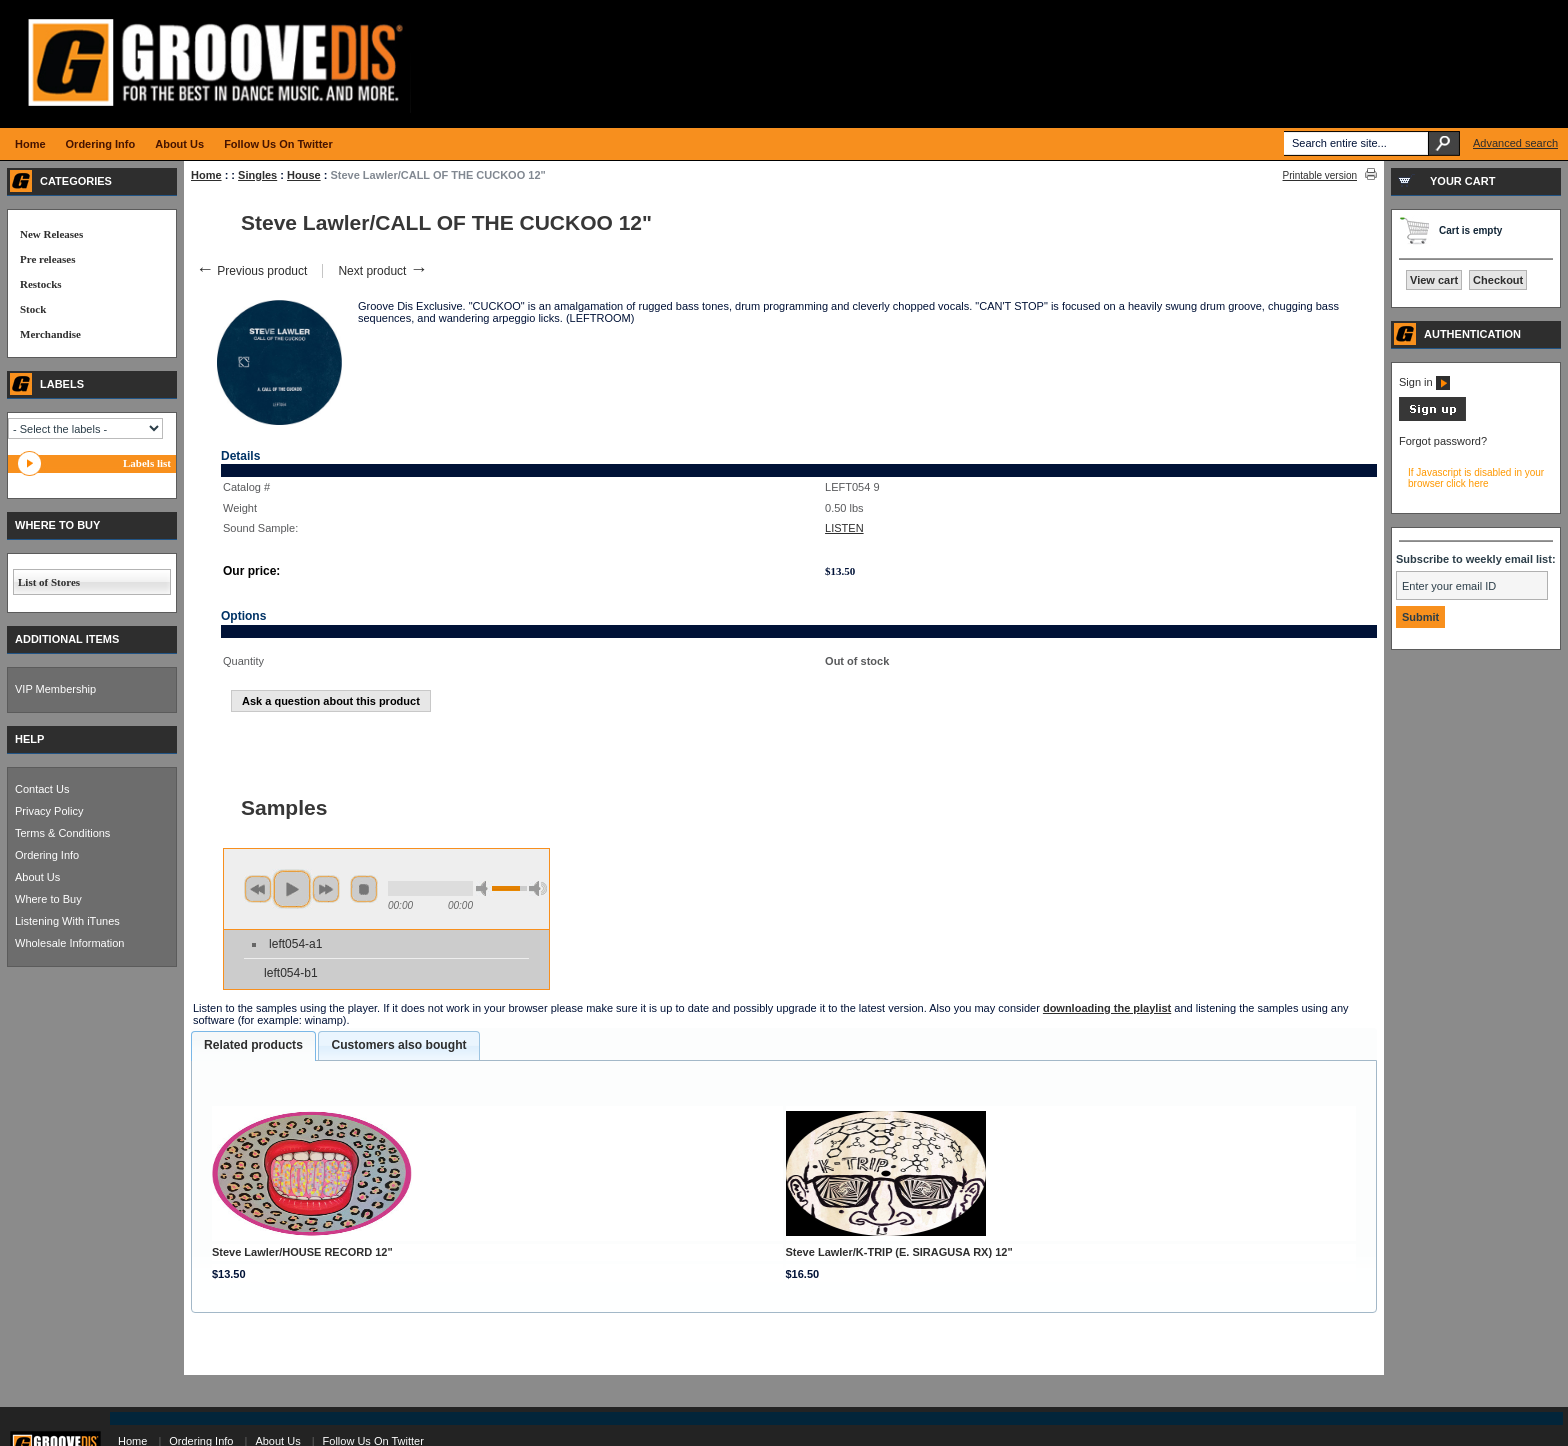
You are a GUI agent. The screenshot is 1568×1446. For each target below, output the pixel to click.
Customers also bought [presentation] (398, 1045)
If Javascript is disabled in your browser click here (1476, 478)
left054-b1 (291, 973)
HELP (29, 739)
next (326, 889)
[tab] (253, 1046)
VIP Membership (55, 689)
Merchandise (50, 334)
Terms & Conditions (62, 833)
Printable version (1320, 175)
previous (258, 889)
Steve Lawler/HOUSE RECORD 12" (302, 1252)
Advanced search (1515, 143)
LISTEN (844, 528)
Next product (382, 271)
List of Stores (49, 582)
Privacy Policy (49, 811)
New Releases (51, 234)
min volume (485, 888)
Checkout (1498, 280)
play (292, 889)
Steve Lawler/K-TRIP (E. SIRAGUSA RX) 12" (899, 1252)
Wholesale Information (69, 943)
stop (364, 889)
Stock (33, 309)
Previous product (251, 271)
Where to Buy (48, 899)
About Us (37, 877)
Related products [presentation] (253, 1045)
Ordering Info (47, 855)
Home (206, 175)
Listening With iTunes (67, 921)
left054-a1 (295, 944)
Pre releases (47, 259)
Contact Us (42, 789)
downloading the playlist (1107, 1008)
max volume (538, 888)
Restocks (41, 284)
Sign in (1424, 382)
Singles (257, 175)
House (304, 175)
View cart (1434, 280)
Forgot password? (1443, 441)
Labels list (147, 463)
